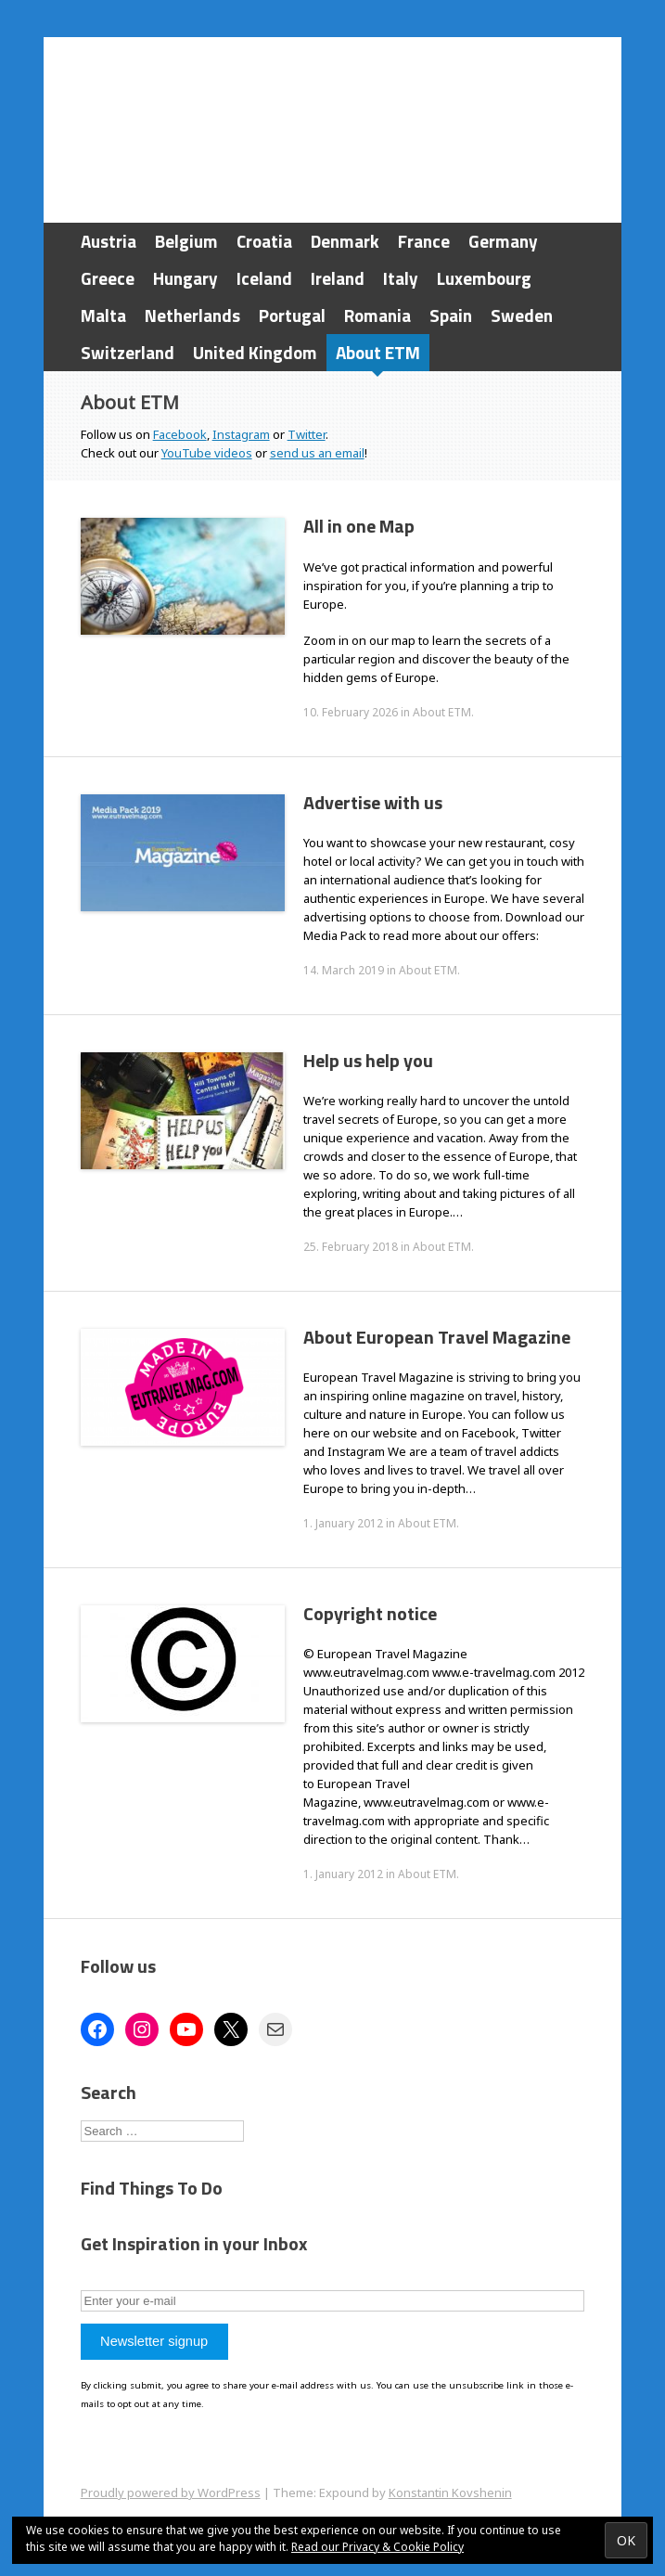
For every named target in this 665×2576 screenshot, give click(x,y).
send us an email (317, 452)
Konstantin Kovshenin (450, 2492)
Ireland (337, 277)
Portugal (292, 315)
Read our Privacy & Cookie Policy (377, 2547)
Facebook (180, 434)
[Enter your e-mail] (333, 2301)
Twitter (307, 434)
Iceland (264, 277)
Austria (108, 240)
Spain (450, 315)
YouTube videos (206, 452)
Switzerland (127, 352)
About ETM (378, 352)
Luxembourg (484, 277)
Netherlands (192, 315)
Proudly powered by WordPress (171, 2492)
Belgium (186, 240)
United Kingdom (255, 352)
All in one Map (359, 525)
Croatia (264, 240)
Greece (107, 277)
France (424, 240)
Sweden (522, 315)
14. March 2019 (343, 970)
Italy (400, 277)
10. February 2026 (350, 712)
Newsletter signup (154, 2341)
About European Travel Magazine (436, 1336)
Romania (377, 315)
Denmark (345, 240)
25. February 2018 (350, 1247)
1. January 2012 (343, 1523)
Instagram (241, 434)
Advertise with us (372, 802)
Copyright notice (370, 1613)
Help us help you (368, 1060)
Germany (503, 240)
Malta (103, 315)
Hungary (185, 277)
